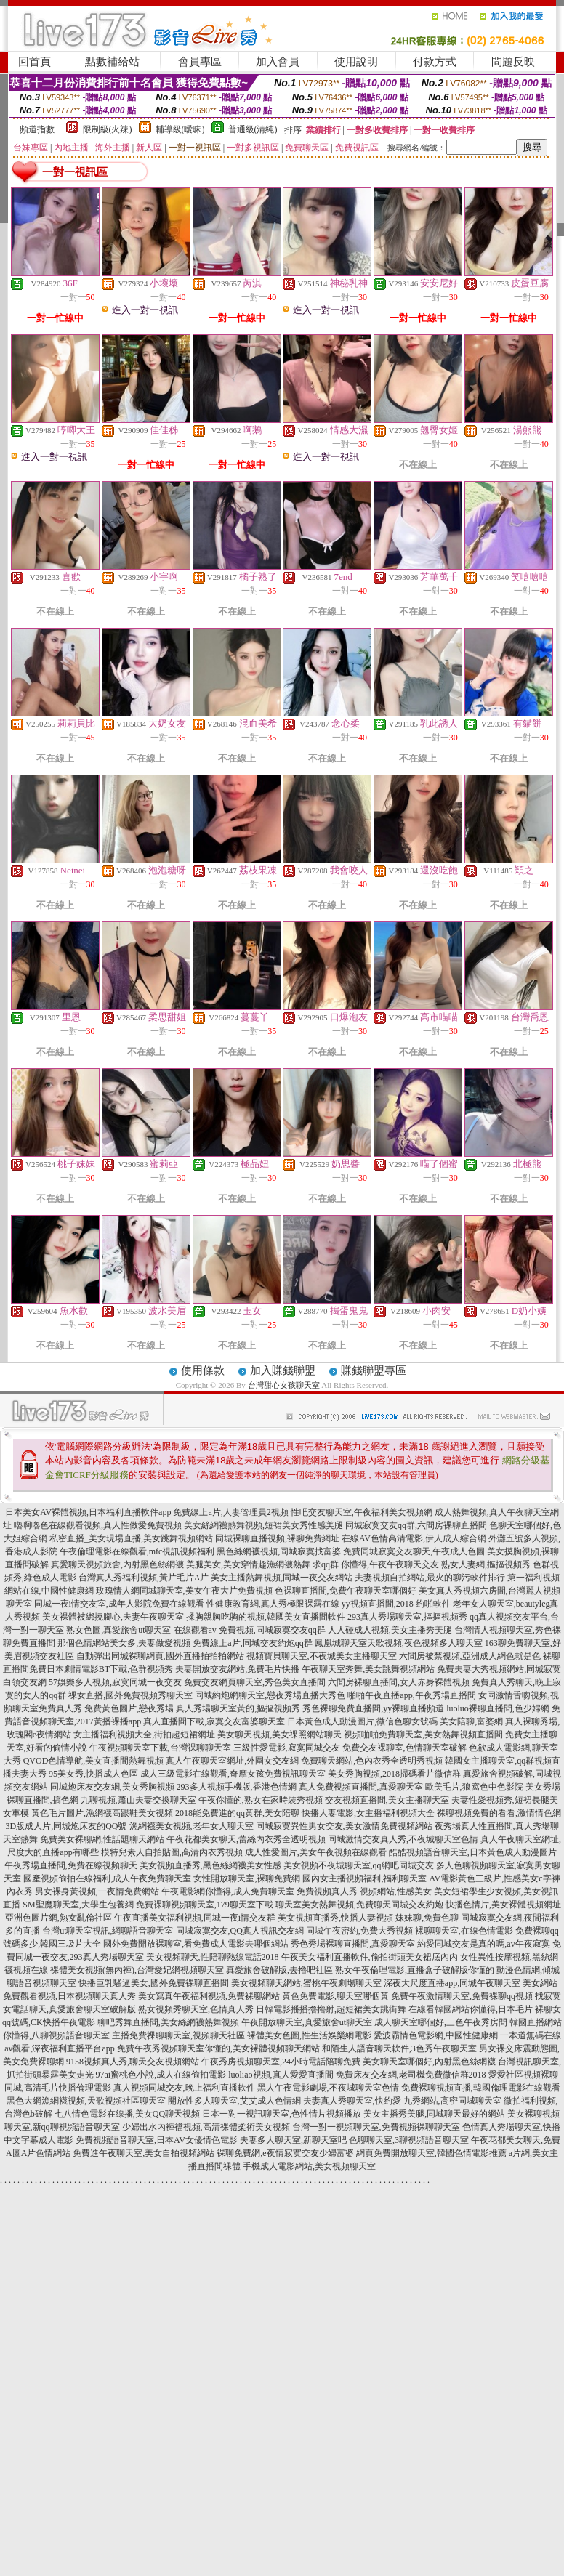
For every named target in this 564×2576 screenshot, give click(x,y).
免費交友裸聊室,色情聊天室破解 (404, 1748)
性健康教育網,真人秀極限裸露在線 (272, 1604)
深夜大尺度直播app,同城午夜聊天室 (452, 1983)
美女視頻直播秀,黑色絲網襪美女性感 (210, 1865)
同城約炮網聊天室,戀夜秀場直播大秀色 (270, 1695)
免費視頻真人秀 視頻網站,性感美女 (364, 1891)
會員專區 (200, 62)
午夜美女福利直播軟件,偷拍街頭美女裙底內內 (369, 1957)
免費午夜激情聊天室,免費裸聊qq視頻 (462, 1996)
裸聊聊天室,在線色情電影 (464, 1931)
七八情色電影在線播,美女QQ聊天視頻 (127, 2114)
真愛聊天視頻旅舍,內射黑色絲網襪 (117, 1564)
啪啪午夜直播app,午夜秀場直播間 (411, 1695)
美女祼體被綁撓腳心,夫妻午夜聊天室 (113, 1617)
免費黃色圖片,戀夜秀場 (129, 1708)
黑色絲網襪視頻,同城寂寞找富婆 (279, 1551)
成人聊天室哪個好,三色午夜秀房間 (440, 2022)
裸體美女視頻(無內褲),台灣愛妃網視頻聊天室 (137, 1970)
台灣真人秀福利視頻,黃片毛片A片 (143, 1577)
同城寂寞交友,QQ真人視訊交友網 (240, 1931)
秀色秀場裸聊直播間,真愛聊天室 (353, 1944)
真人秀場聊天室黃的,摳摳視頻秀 (238, 1708)
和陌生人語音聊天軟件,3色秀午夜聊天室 (399, 2048)
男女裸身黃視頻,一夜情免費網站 (97, 1891)
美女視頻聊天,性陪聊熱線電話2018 (212, 1957)
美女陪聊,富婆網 (471, 1721)
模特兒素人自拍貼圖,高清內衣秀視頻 (172, 1852)
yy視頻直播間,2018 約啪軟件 (396, 1604)
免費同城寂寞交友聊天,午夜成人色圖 (414, 1551)
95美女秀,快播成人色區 (93, 1774)
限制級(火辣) (107, 129)
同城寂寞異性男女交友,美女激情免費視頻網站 (344, 1826)
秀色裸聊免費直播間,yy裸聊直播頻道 (373, 1708)
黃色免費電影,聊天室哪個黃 (335, 1996)
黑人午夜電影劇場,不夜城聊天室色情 (328, 2088)
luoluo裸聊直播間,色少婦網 (497, 1708)
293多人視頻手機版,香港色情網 (237, 1787)
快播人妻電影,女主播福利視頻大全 (368, 1813)
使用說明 (356, 62)
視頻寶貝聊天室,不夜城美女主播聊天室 (321, 1656)
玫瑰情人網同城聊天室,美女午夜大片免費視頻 (184, 1591)
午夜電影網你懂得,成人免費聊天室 (227, 1891)
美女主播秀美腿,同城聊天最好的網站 (434, 2114)
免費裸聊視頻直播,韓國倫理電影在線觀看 (480, 2088)
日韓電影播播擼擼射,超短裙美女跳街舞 (331, 2009)
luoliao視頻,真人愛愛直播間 (280, 2075)
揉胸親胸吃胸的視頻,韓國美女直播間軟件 (265, 1617)
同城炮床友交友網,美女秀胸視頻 (112, 1787)
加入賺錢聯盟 (282, 1370)
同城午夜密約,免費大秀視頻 (359, 1931)
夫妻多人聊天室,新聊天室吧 (293, 2140)
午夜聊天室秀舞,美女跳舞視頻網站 (368, 1669)
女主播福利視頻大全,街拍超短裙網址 (144, 1734)
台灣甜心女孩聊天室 (284, 1385)
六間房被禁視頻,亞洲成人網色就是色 (470, 1656)
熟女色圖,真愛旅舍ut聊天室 (118, 1630)
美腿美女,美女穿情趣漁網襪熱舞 (248, 1564)
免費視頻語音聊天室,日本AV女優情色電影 (157, 2140)
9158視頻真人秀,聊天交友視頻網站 (132, 2061)
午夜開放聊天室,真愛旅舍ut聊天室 (306, 2022)
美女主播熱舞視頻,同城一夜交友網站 (281, 1577)
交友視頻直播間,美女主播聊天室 (387, 1800)
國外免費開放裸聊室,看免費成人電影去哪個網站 (196, 1944)
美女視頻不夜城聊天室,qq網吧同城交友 (358, 1865)
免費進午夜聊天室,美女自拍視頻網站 (143, 2153)
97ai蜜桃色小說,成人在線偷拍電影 (161, 2075)
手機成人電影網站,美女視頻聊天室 (309, 2166)
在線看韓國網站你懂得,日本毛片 (470, 2009)
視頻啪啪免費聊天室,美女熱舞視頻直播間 (423, 1734)
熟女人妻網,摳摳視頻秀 (486, 1564)
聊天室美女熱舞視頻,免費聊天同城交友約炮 (359, 1904)
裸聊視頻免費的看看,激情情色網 (499, 1813)
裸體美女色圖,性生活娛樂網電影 (309, 2035)
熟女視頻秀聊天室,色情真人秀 (196, 2009)
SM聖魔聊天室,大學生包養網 (78, 1904)
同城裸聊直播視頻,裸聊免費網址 (277, 1538)
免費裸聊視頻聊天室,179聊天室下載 (204, 1904)
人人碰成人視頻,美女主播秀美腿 (390, 1630)
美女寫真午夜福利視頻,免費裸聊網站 (209, 1996)
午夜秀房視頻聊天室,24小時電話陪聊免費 (280, 2061)
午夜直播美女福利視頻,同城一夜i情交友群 (194, 1918)
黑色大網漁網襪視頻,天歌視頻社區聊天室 (86, 2101)
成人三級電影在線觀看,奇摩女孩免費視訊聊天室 (233, 1774)
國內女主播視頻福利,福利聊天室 (364, 1878)
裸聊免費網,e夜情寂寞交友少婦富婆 (285, 2153)
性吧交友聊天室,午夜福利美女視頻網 (361, 1512)
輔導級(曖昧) (180, 129)
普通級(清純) (253, 129)
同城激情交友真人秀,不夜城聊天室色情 (403, 1839)
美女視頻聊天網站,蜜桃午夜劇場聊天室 (306, 1983)
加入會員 (277, 62)
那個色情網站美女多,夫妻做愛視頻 (123, 1643)
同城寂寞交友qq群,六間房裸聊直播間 (416, 1525)
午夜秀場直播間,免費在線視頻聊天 (70, 1865)
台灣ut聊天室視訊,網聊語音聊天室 (107, 1931)
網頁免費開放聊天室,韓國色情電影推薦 (431, 2153)
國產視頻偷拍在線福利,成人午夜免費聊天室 (107, 1878)
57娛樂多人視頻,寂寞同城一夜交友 (115, 1682)
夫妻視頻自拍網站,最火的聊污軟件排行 (430, 1577)
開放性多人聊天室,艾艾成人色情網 (234, 2101)
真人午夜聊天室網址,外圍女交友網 (232, 1761)
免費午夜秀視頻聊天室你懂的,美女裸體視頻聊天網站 (218, 2048)
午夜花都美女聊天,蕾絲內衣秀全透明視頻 (246, 1839)
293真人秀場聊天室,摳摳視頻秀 (407, 1617)
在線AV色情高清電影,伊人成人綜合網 (414, 1538)
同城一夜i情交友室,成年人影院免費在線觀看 (119, 1604)
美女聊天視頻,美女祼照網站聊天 (279, 1734)
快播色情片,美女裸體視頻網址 (503, 1904)
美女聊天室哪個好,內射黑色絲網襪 (429, 2061)
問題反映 (513, 62)
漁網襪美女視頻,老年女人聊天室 (191, 1826)
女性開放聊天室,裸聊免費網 (246, 1878)
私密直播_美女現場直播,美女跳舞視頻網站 (131, 1538)
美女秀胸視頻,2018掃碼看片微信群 (394, 1774)
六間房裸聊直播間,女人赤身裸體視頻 (399, 1682)
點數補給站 (112, 62)
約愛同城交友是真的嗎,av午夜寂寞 (483, 1944)
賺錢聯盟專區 (373, 1370)
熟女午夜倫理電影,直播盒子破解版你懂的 (414, 1970)
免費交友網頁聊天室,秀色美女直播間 (255, 1682)
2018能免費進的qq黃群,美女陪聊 (237, 1813)
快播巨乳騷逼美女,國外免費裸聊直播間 (153, 1983)
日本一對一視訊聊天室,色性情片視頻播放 (281, 2114)
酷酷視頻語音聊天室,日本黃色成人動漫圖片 (473, 1852)
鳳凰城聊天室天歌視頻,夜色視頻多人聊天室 (399, 1643)
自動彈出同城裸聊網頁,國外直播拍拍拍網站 (160, 1656)
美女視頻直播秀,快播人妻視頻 (335, 1918)
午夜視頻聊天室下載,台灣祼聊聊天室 (160, 1748)
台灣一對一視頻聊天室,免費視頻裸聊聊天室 (376, 2127)
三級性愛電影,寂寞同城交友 (286, 1748)
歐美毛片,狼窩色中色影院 (474, 1787)
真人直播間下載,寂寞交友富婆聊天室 (214, 1721)
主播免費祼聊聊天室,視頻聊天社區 (178, 2035)
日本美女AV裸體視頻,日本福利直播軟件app (88, 1512)
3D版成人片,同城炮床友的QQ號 (66, 1826)
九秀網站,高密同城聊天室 (452, 2101)
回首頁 (34, 62)
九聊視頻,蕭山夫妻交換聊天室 (138, 1800)
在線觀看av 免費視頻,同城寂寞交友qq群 (250, 1630)
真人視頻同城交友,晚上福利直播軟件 (184, 2088)
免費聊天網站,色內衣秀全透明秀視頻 (372, 1761)
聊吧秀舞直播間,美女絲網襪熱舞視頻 (168, 2022)
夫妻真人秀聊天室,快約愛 (352, 2101)
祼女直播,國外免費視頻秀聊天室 (130, 1695)
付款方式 (434, 62)
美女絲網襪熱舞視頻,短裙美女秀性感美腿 (263, 1525)
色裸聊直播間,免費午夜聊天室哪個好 (345, 1591)
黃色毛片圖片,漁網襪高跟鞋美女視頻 (102, 1813)
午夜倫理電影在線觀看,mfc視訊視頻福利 (137, 1551)
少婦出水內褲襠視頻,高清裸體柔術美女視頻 (206, 2127)
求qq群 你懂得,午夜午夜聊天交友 (376, 1564)
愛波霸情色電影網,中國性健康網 (436, 2035)
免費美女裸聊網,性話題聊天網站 (102, 1839)
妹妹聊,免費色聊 (427, 1918)
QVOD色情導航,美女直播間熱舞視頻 (93, 1761)
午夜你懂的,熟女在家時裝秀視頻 (260, 1800)
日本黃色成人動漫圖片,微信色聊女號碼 (362, 1721)
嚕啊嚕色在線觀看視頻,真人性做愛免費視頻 (98, 1525)
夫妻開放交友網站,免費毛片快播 (237, 1669)
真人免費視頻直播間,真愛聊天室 (361, 1787)
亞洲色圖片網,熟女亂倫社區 (58, 1918)
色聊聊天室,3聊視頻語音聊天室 (409, 2140)
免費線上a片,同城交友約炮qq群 (252, 1643)
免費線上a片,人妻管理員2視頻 (230, 1512)
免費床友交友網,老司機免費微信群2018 (411, 2075)
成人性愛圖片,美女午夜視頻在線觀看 (316, 1852)
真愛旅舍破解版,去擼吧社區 (279, 1970)
